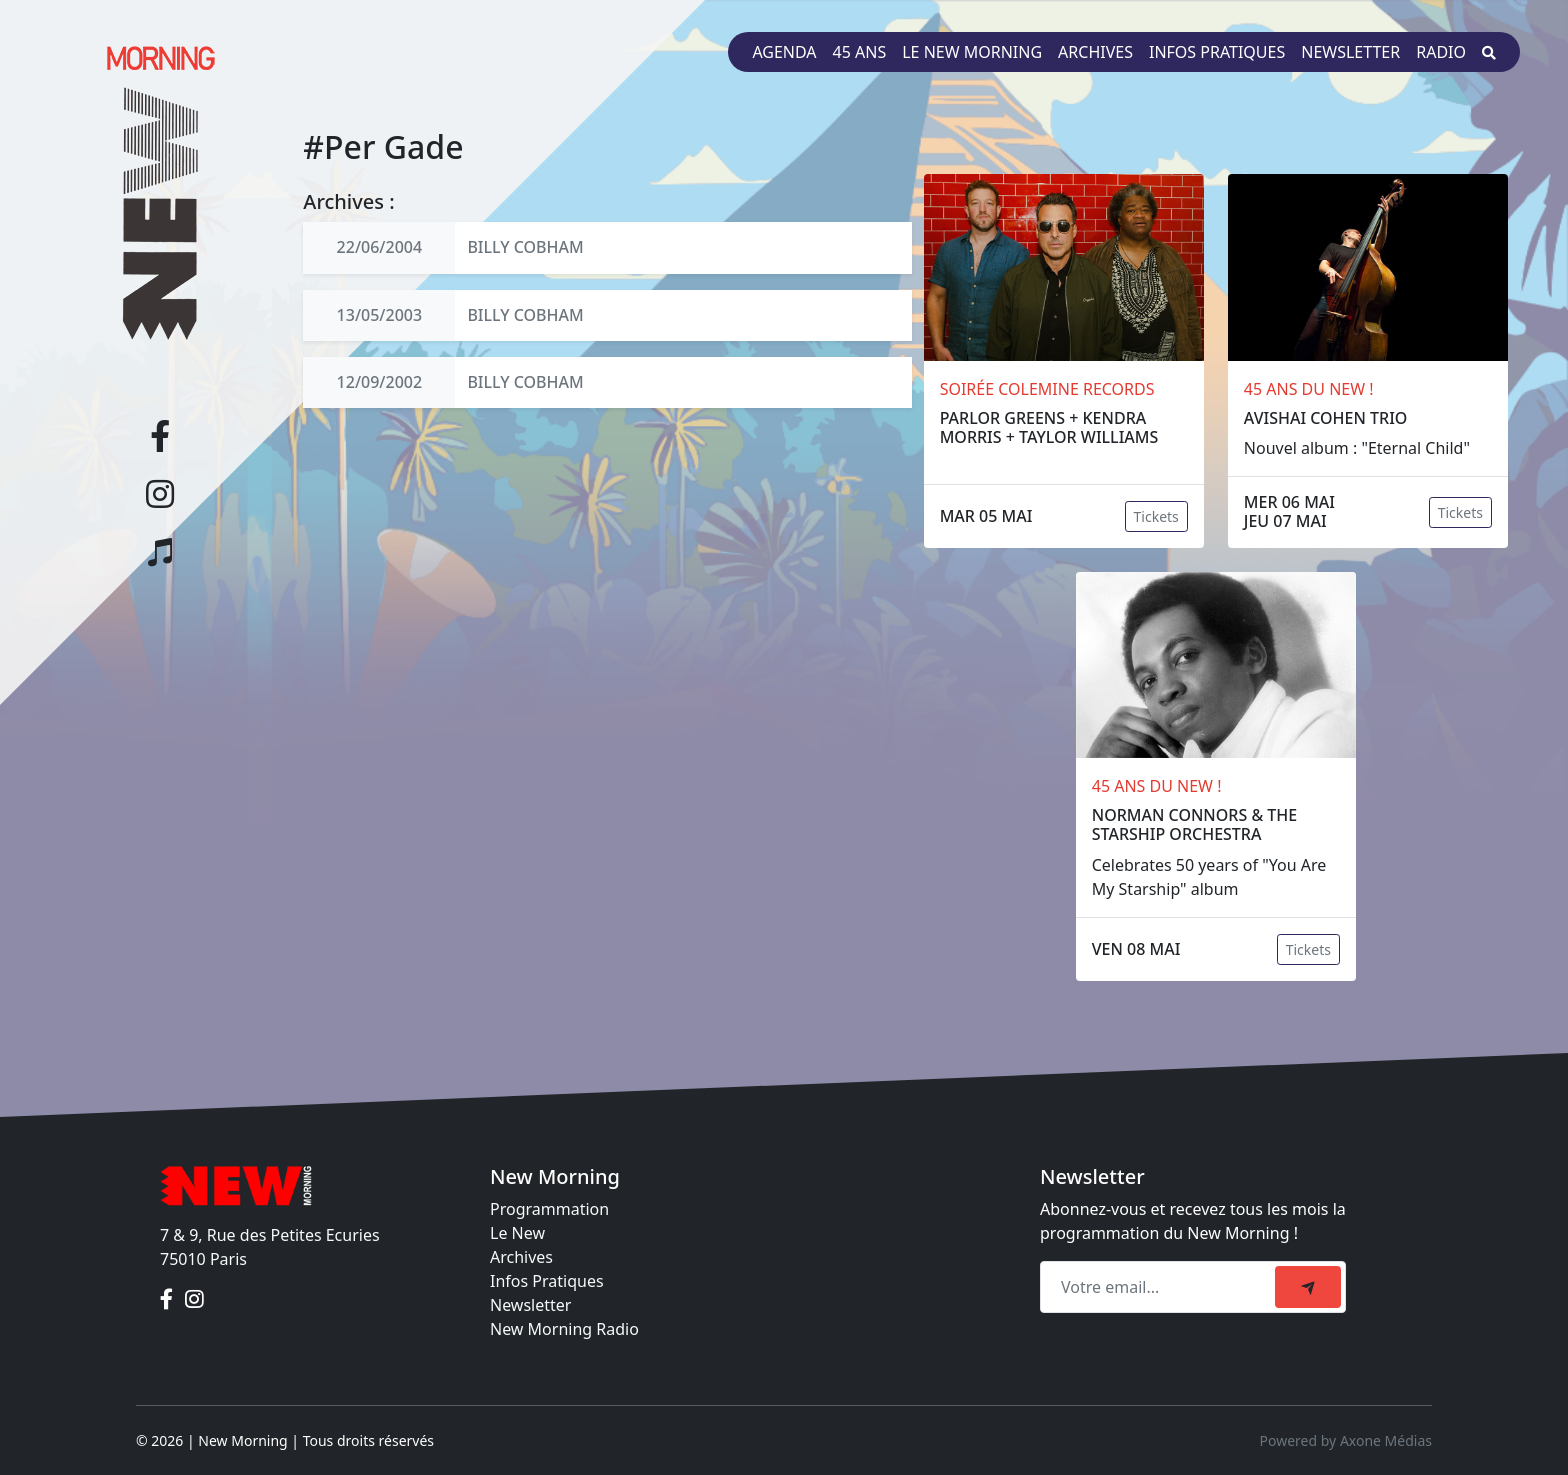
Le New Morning (972, 52)
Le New (517, 1233)
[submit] (1308, 1287)
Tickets (1156, 516)
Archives (1095, 52)
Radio (1441, 52)
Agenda (784, 52)
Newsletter (1350, 52)
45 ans (860, 52)
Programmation (549, 1209)
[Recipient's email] (1160, 1287)
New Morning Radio (564, 1329)
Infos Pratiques (547, 1281)
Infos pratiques (1217, 52)
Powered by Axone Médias (1346, 1440)
